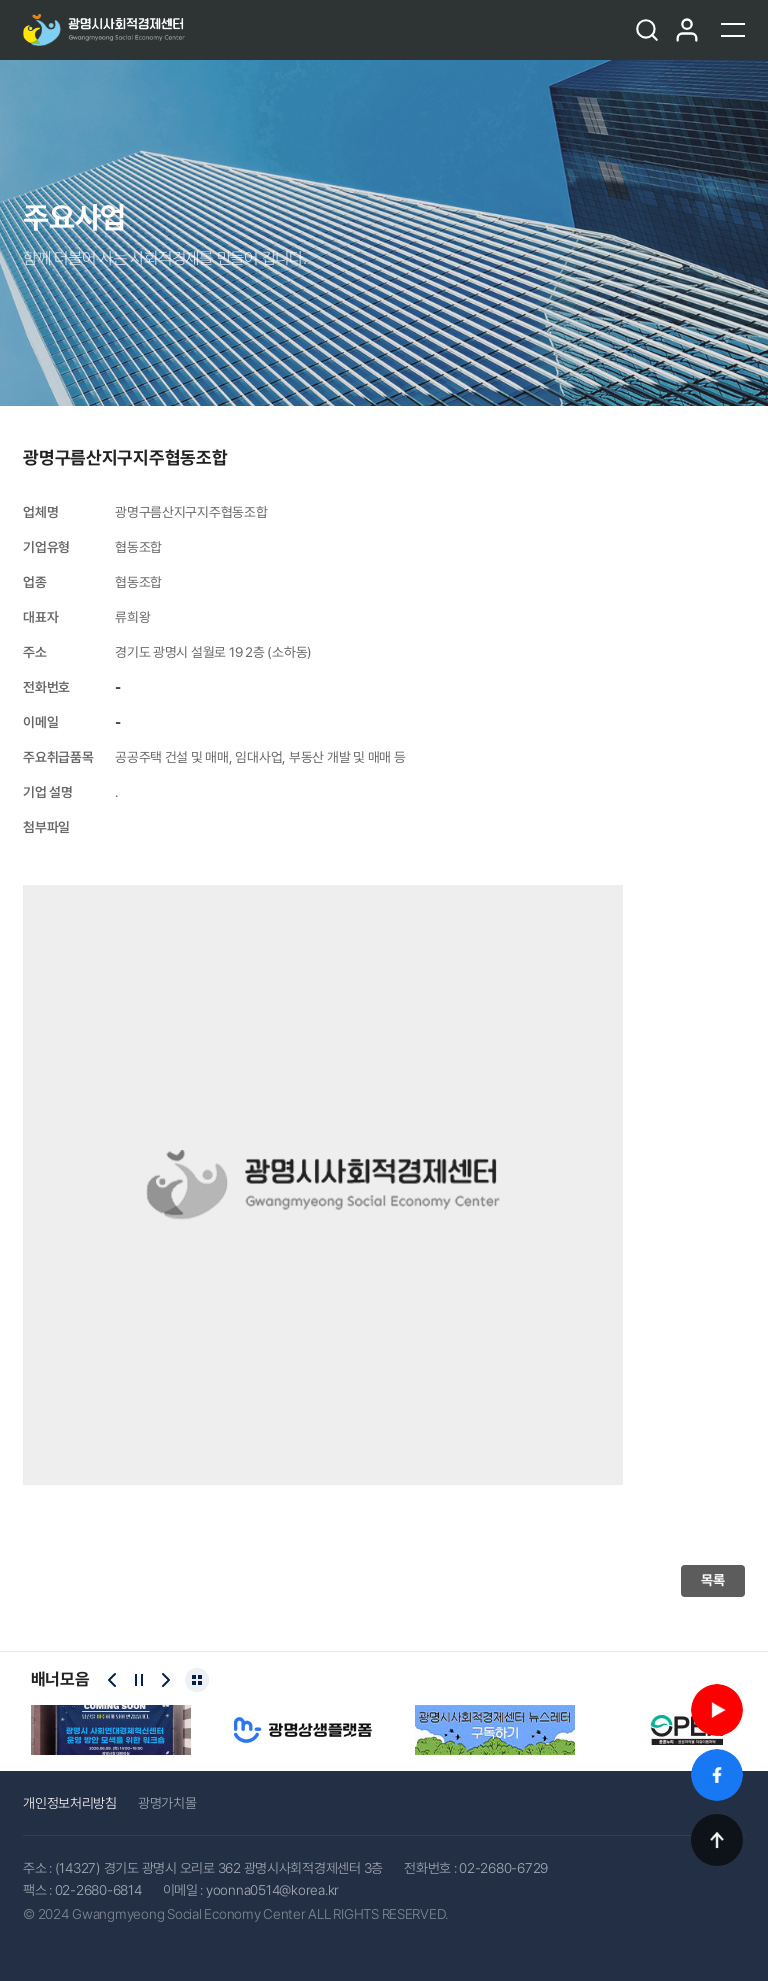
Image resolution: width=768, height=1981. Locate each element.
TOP (717, 1840)
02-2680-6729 (503, 1868)
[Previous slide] (112, 1680)
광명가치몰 (167, 1803)
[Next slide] (166, 1680)
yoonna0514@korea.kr (272, 1890)
